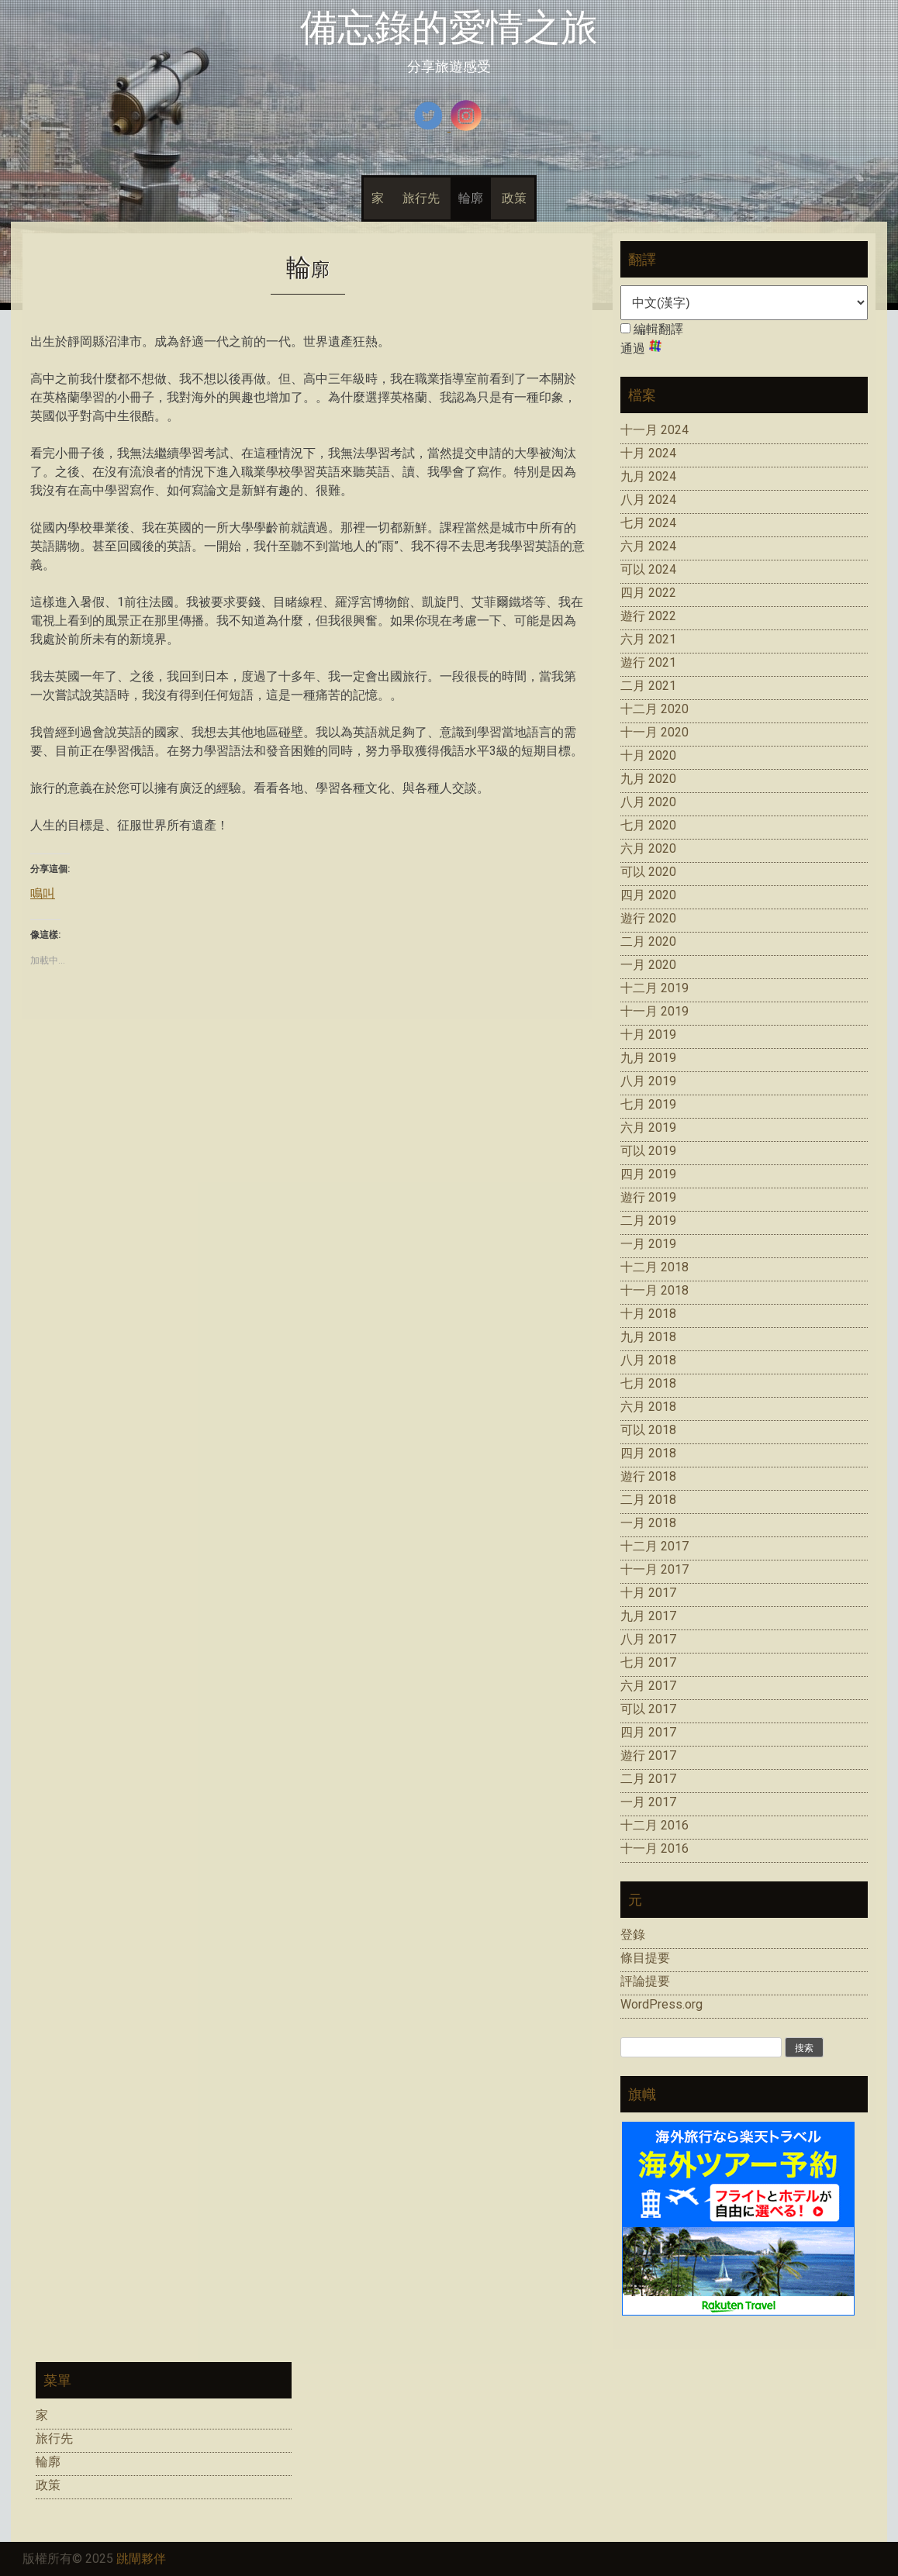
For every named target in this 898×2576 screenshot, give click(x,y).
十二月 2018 (654, 1267)
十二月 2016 (654, 1825)
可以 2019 (648, 1150)
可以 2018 (648, 1429)
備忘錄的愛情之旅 (449, 27)
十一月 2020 (654, 732)
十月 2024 (648, 453)
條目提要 (645, 1957)
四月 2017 (648, 1732)
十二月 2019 (654, 988)
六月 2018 (648, 1406)
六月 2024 (648, 546)
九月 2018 (648, 1336)
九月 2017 (648, 1616)
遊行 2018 (648, 1476)
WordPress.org (661, 2004)
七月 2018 (648, 1383)
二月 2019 (648, 1220)
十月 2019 (648, 1034)
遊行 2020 (648, 918)
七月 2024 (648, 523)
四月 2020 (648, 895)
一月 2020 (648, 964)
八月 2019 (648, 1081)
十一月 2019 (654, 1011)
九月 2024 (648, 476)
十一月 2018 (654, 1290)
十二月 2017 (654, 1546)
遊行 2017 (648, 1755)
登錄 (632, 1934)
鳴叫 (42, 893)
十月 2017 (648, 1592)
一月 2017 (648, 1802)
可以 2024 (648, 569)
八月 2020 (648, 802)
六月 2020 (648, 848)
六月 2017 (648, 1685)
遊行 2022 (648, 616)
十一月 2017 (654, 1569)
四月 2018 (648, 1453)
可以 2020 (648, 871)
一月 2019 (648, 1243)
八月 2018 (648, 1360)
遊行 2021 (648, 662)
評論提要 (645, 1981)
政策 (514, 198)
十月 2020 (648, 755)
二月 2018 (648, 1499)
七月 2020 (648, 825)
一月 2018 (648, 1523)
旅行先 (421, 198)
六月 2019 (648, 1127)
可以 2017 (648, 1709)
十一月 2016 (654, 1848)
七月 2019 (648, 1104)
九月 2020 (648, 778)
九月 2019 (648, 1057)
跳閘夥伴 (141, 2558)
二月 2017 (648, 1778)
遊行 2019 (648, 1197)
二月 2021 (648, 685)
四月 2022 (648, 592)
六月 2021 (648, 639)
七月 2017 (648, 1662)
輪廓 (470, 198)
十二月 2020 (654, 709)
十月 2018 (648, 1313)
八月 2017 (648, 1639)
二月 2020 (648, 941)
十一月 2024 (654, 429)
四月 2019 (648, 1174)
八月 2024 (648, 499)
